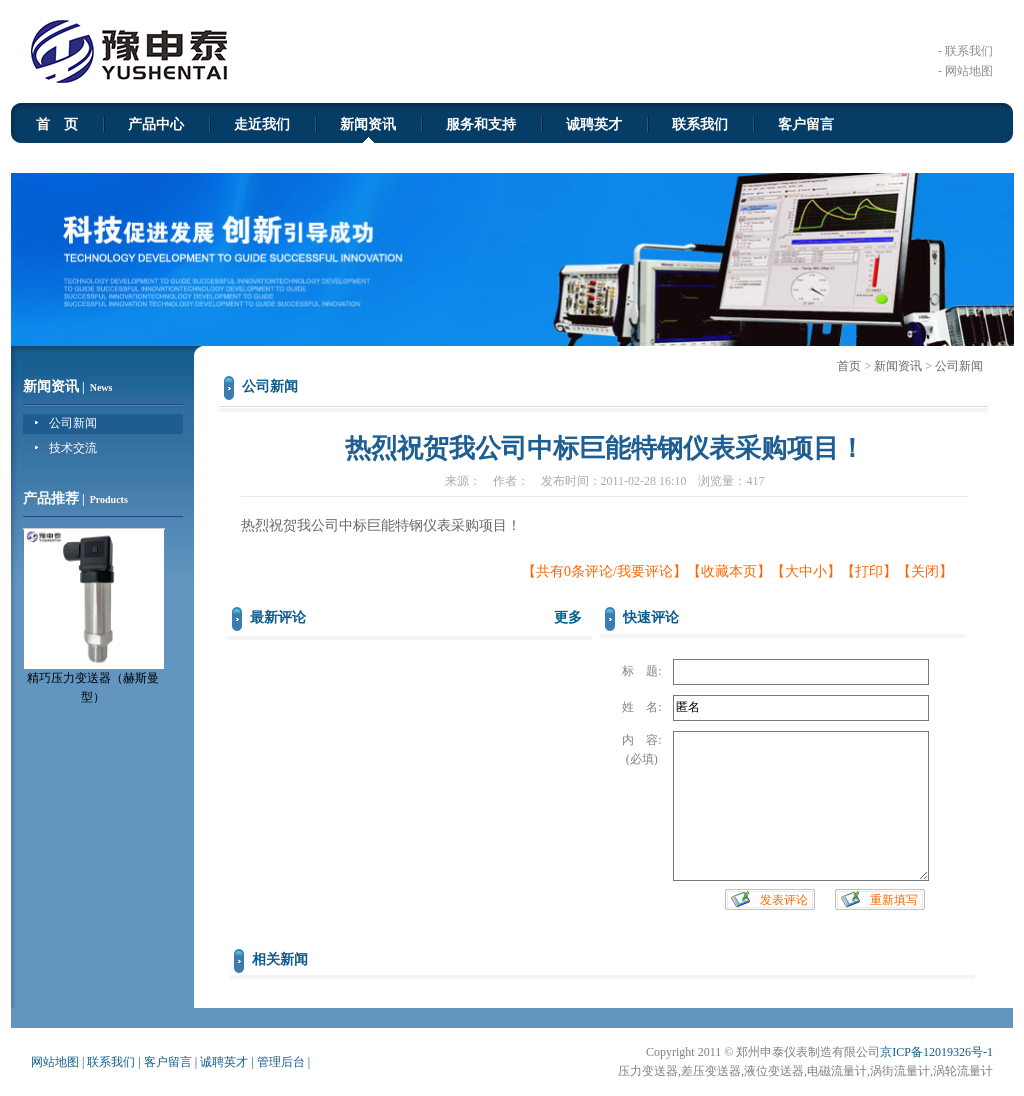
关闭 (925, 571)
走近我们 (262, 124)
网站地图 (55, 1062)
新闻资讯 (368, 124)
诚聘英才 (594, 124)
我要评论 (645, 571)
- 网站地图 (965, 71)
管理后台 (281, 1062)
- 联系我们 (965, 51)
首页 (849, 366)
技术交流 (73, 448)
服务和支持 (481, 124)
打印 (869, 571)
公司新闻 (73, 423)
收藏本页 (729, 571)
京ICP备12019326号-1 (936, 1052)
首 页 (57, 124)
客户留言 (806, 124)
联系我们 (700, 124)
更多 (568, 617)
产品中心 (156, 124)
